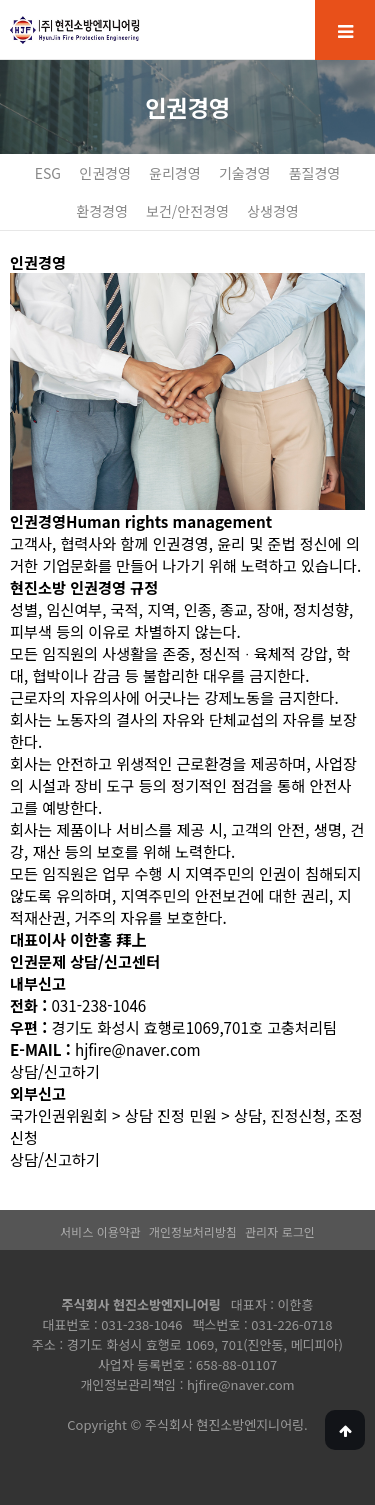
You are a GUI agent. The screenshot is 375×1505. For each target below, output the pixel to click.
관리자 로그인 (280, 1231)
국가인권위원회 (59, 1115)
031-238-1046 (141, 1324)
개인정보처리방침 (193, 1231)
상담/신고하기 (55, 1071)
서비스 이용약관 (100, 1231)
